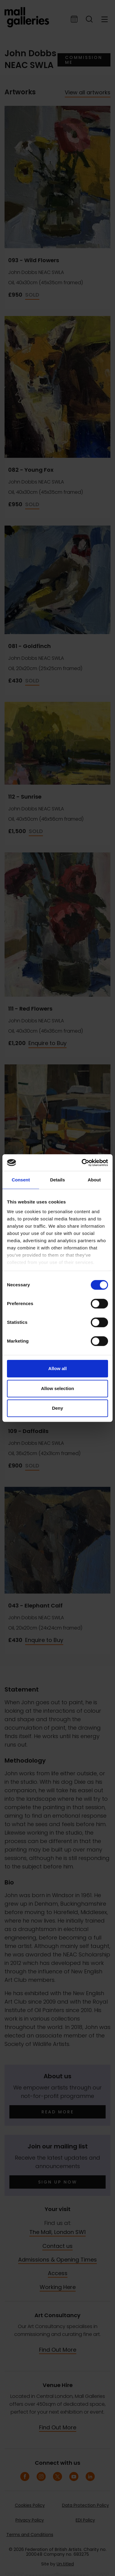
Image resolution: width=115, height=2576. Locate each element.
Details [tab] (57, 1179)
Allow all (57, 1368)
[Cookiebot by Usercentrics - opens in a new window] (82, 1163)
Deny (57, 1408)
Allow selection (57, 1388)
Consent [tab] (21, 1179)
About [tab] (94, 1179)
